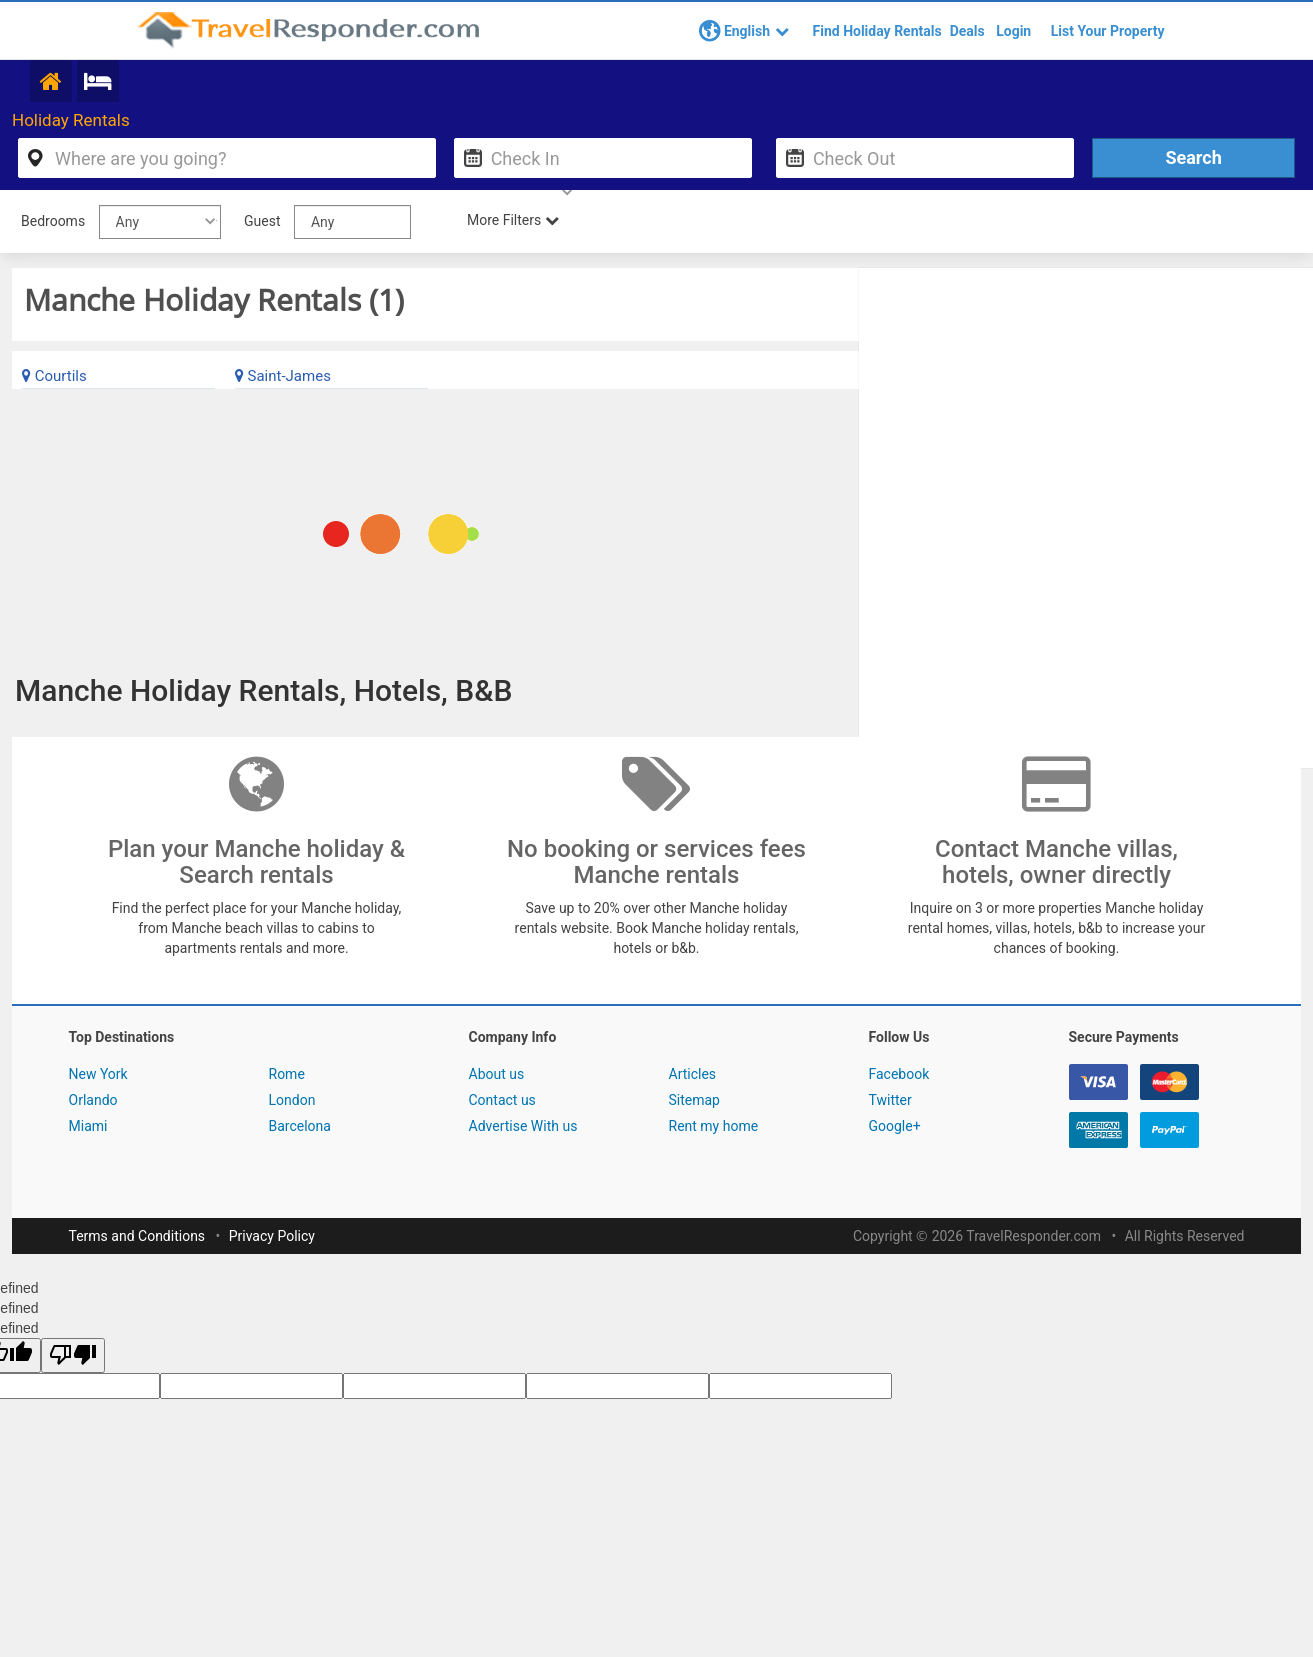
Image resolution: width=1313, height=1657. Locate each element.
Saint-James (283, 378)
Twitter (890, 1102)
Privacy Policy (272, 1238)
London (292, 1102)
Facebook (899, 1076)
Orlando (93, 1102)
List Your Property (1108, 31)
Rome (287, 1076)
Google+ (895, 1128)
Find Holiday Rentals (877, 31)
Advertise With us (523, 1128)
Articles (693, 1076)
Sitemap (694, 1102)
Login (1013, 31)
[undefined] (73, 1357)
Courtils (54, 378)
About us (497, 1076)
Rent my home (714, 1128)
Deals (967, 31)
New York (98, 1076)
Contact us (502, 1102)
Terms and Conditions (137, 1238)
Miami (88, 1128)
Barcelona (300, 1128)
